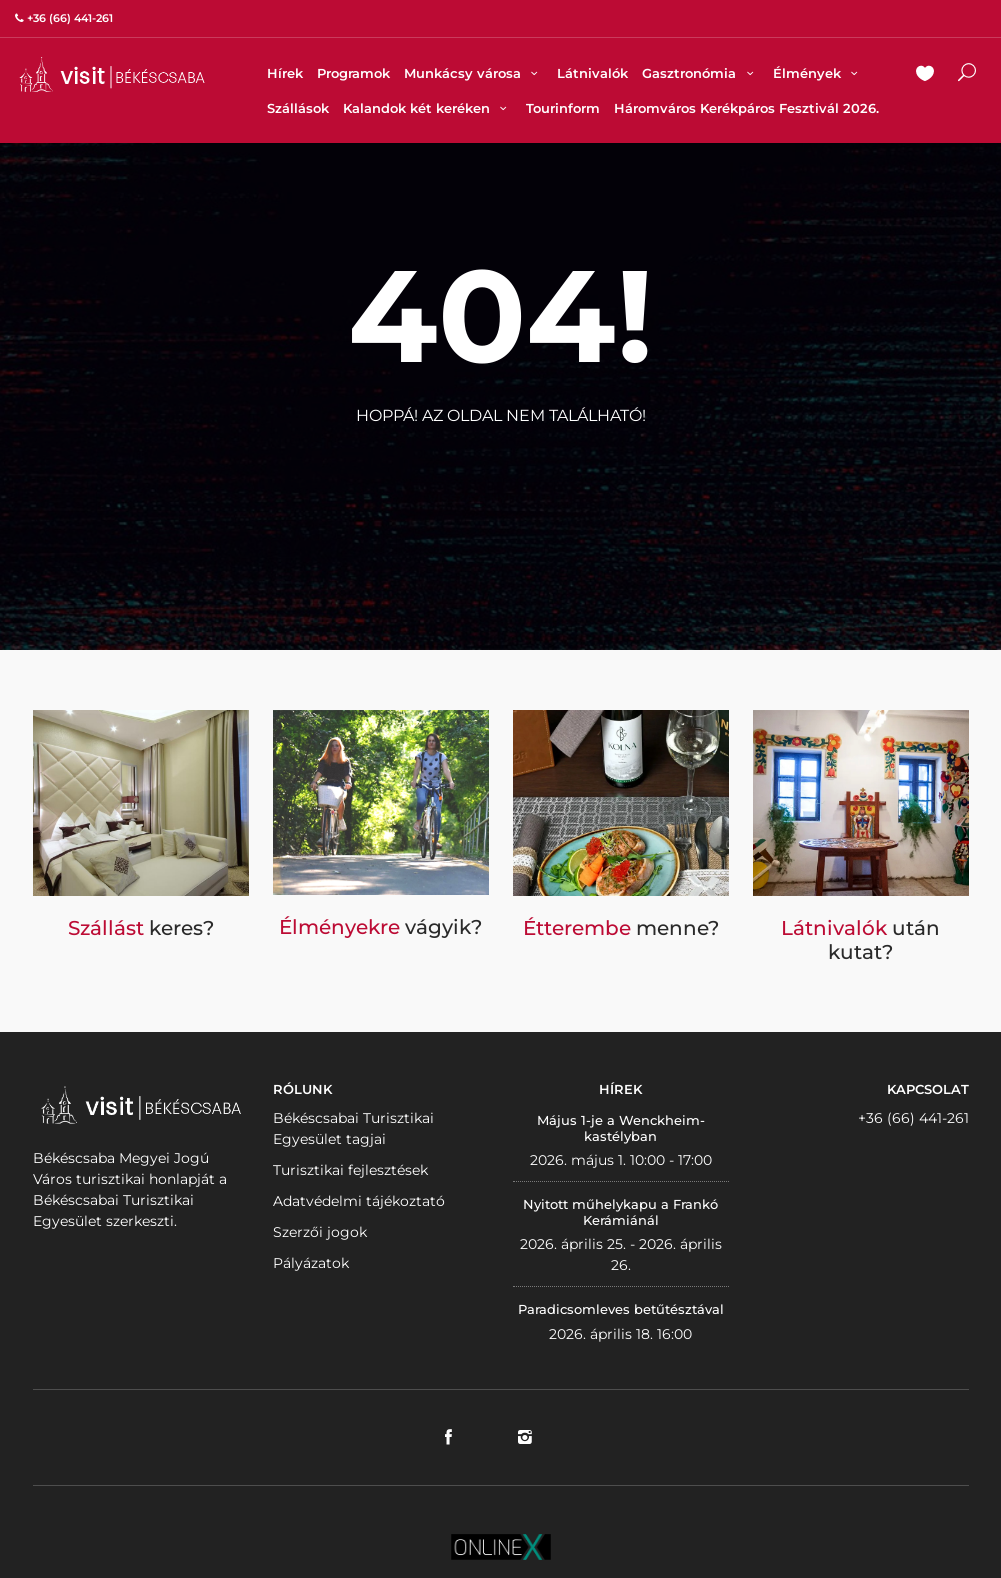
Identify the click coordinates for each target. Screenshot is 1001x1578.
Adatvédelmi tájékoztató (359, 1201)
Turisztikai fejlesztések (350, 1170)
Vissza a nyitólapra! (501, 464)
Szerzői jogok (320, 1232)
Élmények (818, 73)
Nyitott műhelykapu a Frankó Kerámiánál (620, 1212)
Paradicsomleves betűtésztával (621, 1309)
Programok (353, 73)
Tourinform (563, 108)
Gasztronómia (700, 73)
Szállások (298, 108)
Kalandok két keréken (427, 108)
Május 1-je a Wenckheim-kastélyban (621, 1128)
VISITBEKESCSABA (112, 74)
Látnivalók (592, 73)
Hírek (285, 73)
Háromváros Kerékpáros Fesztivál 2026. (746, 108)
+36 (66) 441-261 (913, 1118)
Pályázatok (311, 1263)
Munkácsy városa (473, 73)
